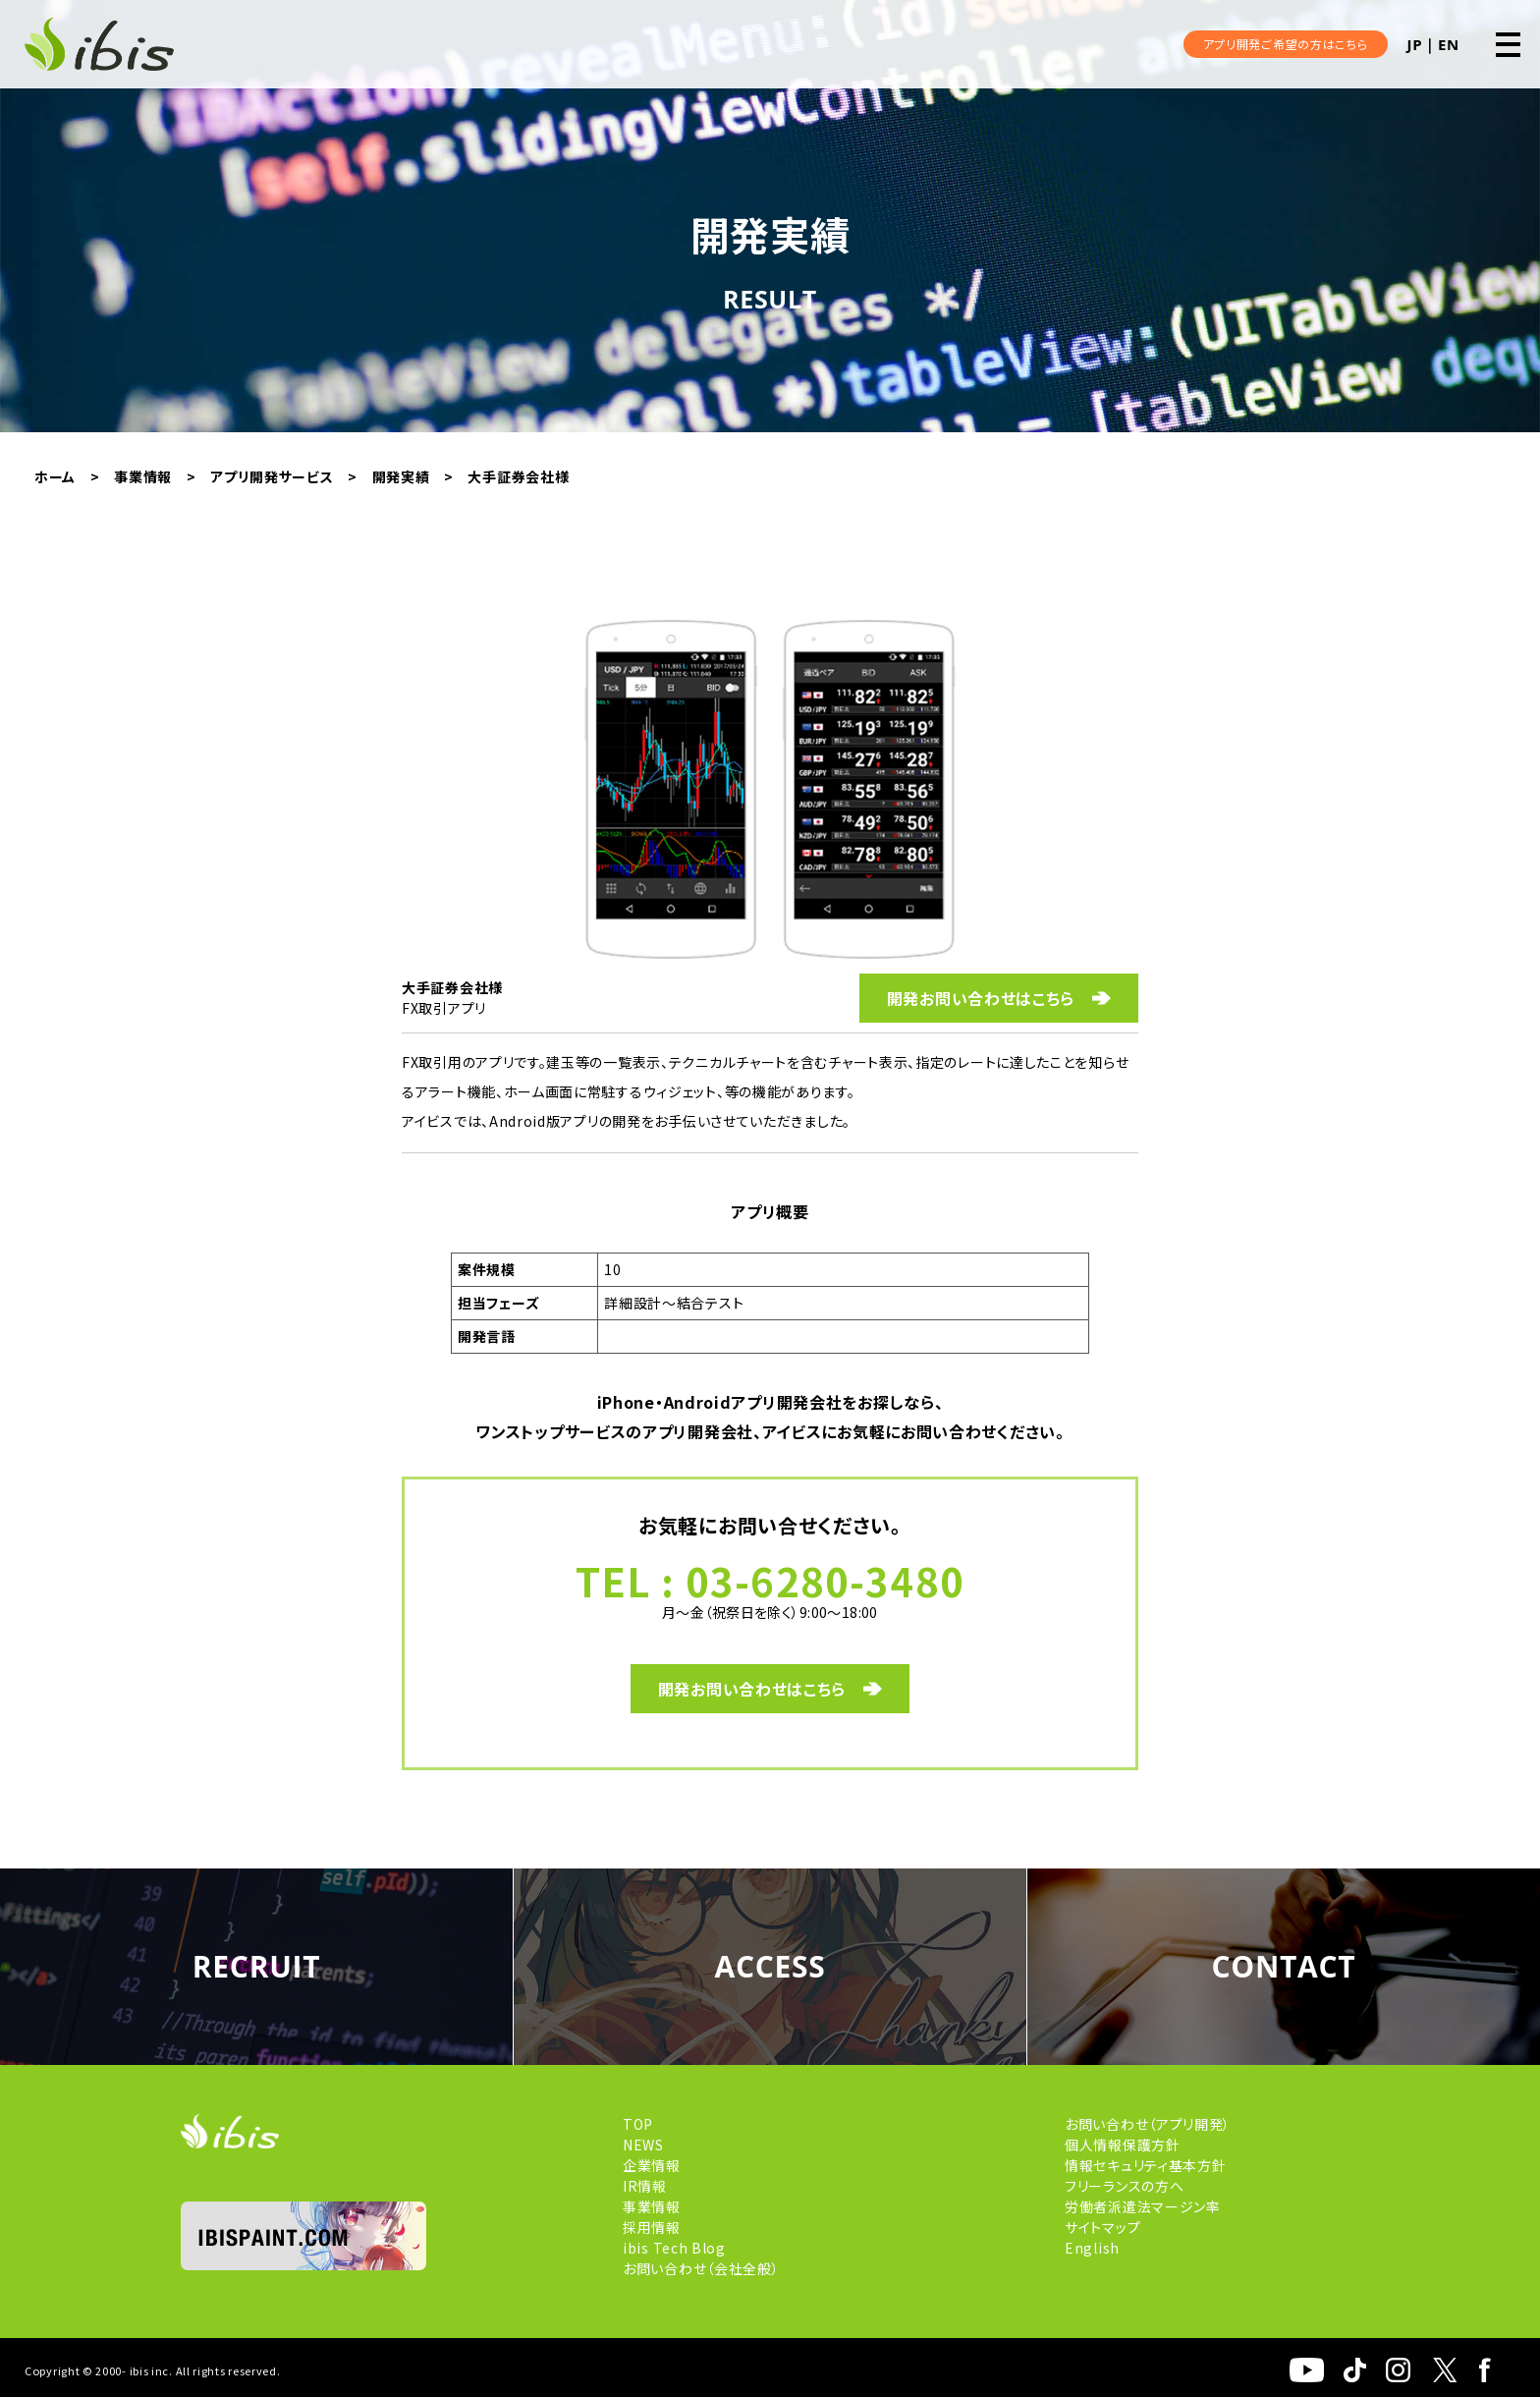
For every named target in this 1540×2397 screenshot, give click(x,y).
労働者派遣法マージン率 (1143, 2206)
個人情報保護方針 (1123, 2144)
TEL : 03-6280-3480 (770, 1580)
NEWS (643, 2144)
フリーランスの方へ (1124, 2186)
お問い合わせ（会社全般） (701, 2268)
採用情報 (652, 2227)
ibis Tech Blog (674, 2248)
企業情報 (652, 2165)
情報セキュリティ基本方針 (1145, 2165)
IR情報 (645, 2186)
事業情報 (652, 2206)
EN (1448, 44)
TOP (638, 2124)
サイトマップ (1102, 2227)
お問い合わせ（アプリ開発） (1148, 2124)
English (1092, 2248)
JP (1415, 44)
